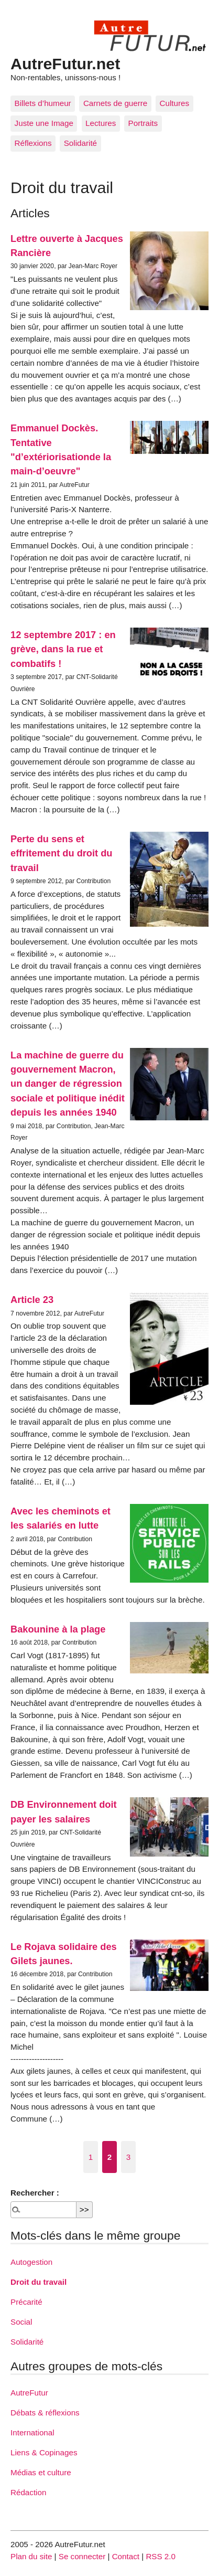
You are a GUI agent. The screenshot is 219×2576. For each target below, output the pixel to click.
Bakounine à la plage (57, 1629)
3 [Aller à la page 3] (128, 2157)
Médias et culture (40, 2472)
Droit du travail (38, 2281)
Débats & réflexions (45, 2412)
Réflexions (33, 143)
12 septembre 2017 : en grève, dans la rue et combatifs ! (63, 649)
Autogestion (31, 2261)
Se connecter (82, 2556)
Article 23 (31, 1299)
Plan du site (31, 2556)
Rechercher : (34, 2192)
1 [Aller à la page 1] (91, 2157)
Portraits (143, 123)
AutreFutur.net (65, 63)
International (32, 2432)
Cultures (175, 103)
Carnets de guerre (115, 103)
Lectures (100, 123)
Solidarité (80, 143)
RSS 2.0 (161, 2556)
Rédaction (28, 2492)
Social (21, 2321)
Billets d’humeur (43, 103)
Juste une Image (44, 123)
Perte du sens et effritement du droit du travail (61, 853)
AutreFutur (29, 2392)
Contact (125, 2556)
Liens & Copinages (44, 2452)
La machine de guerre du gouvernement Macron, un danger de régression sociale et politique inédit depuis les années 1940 (67, 1084)
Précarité (26, 2301)
